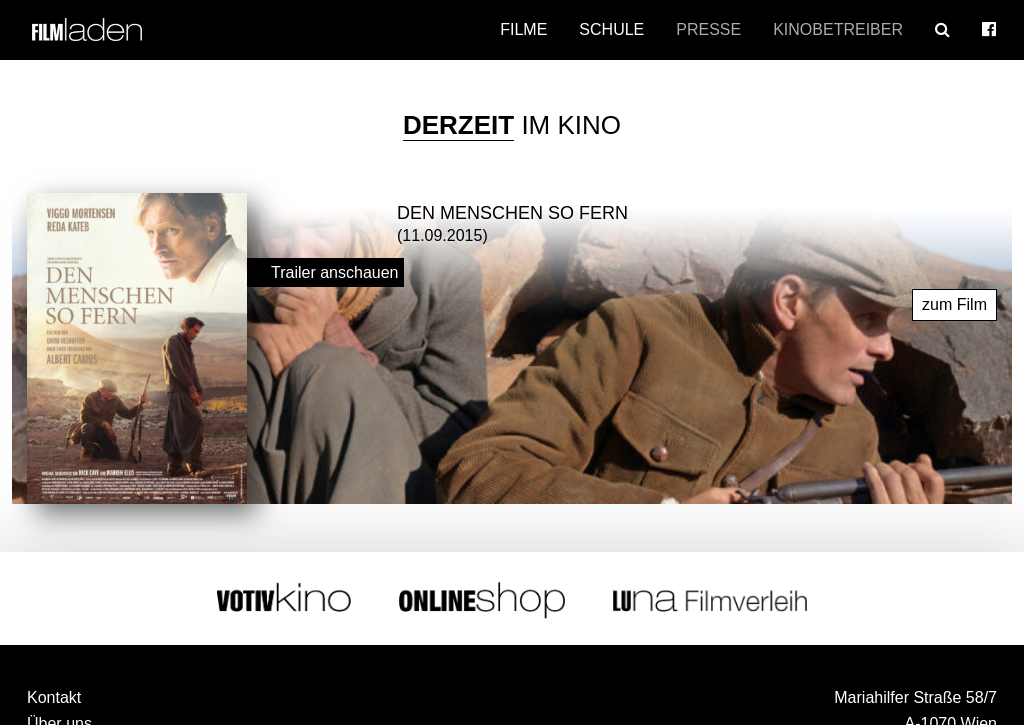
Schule (611, 29)
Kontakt (54, 694)
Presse (708, 29)
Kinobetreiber (838, 29)
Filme (523, 29)
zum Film (954, 301)
